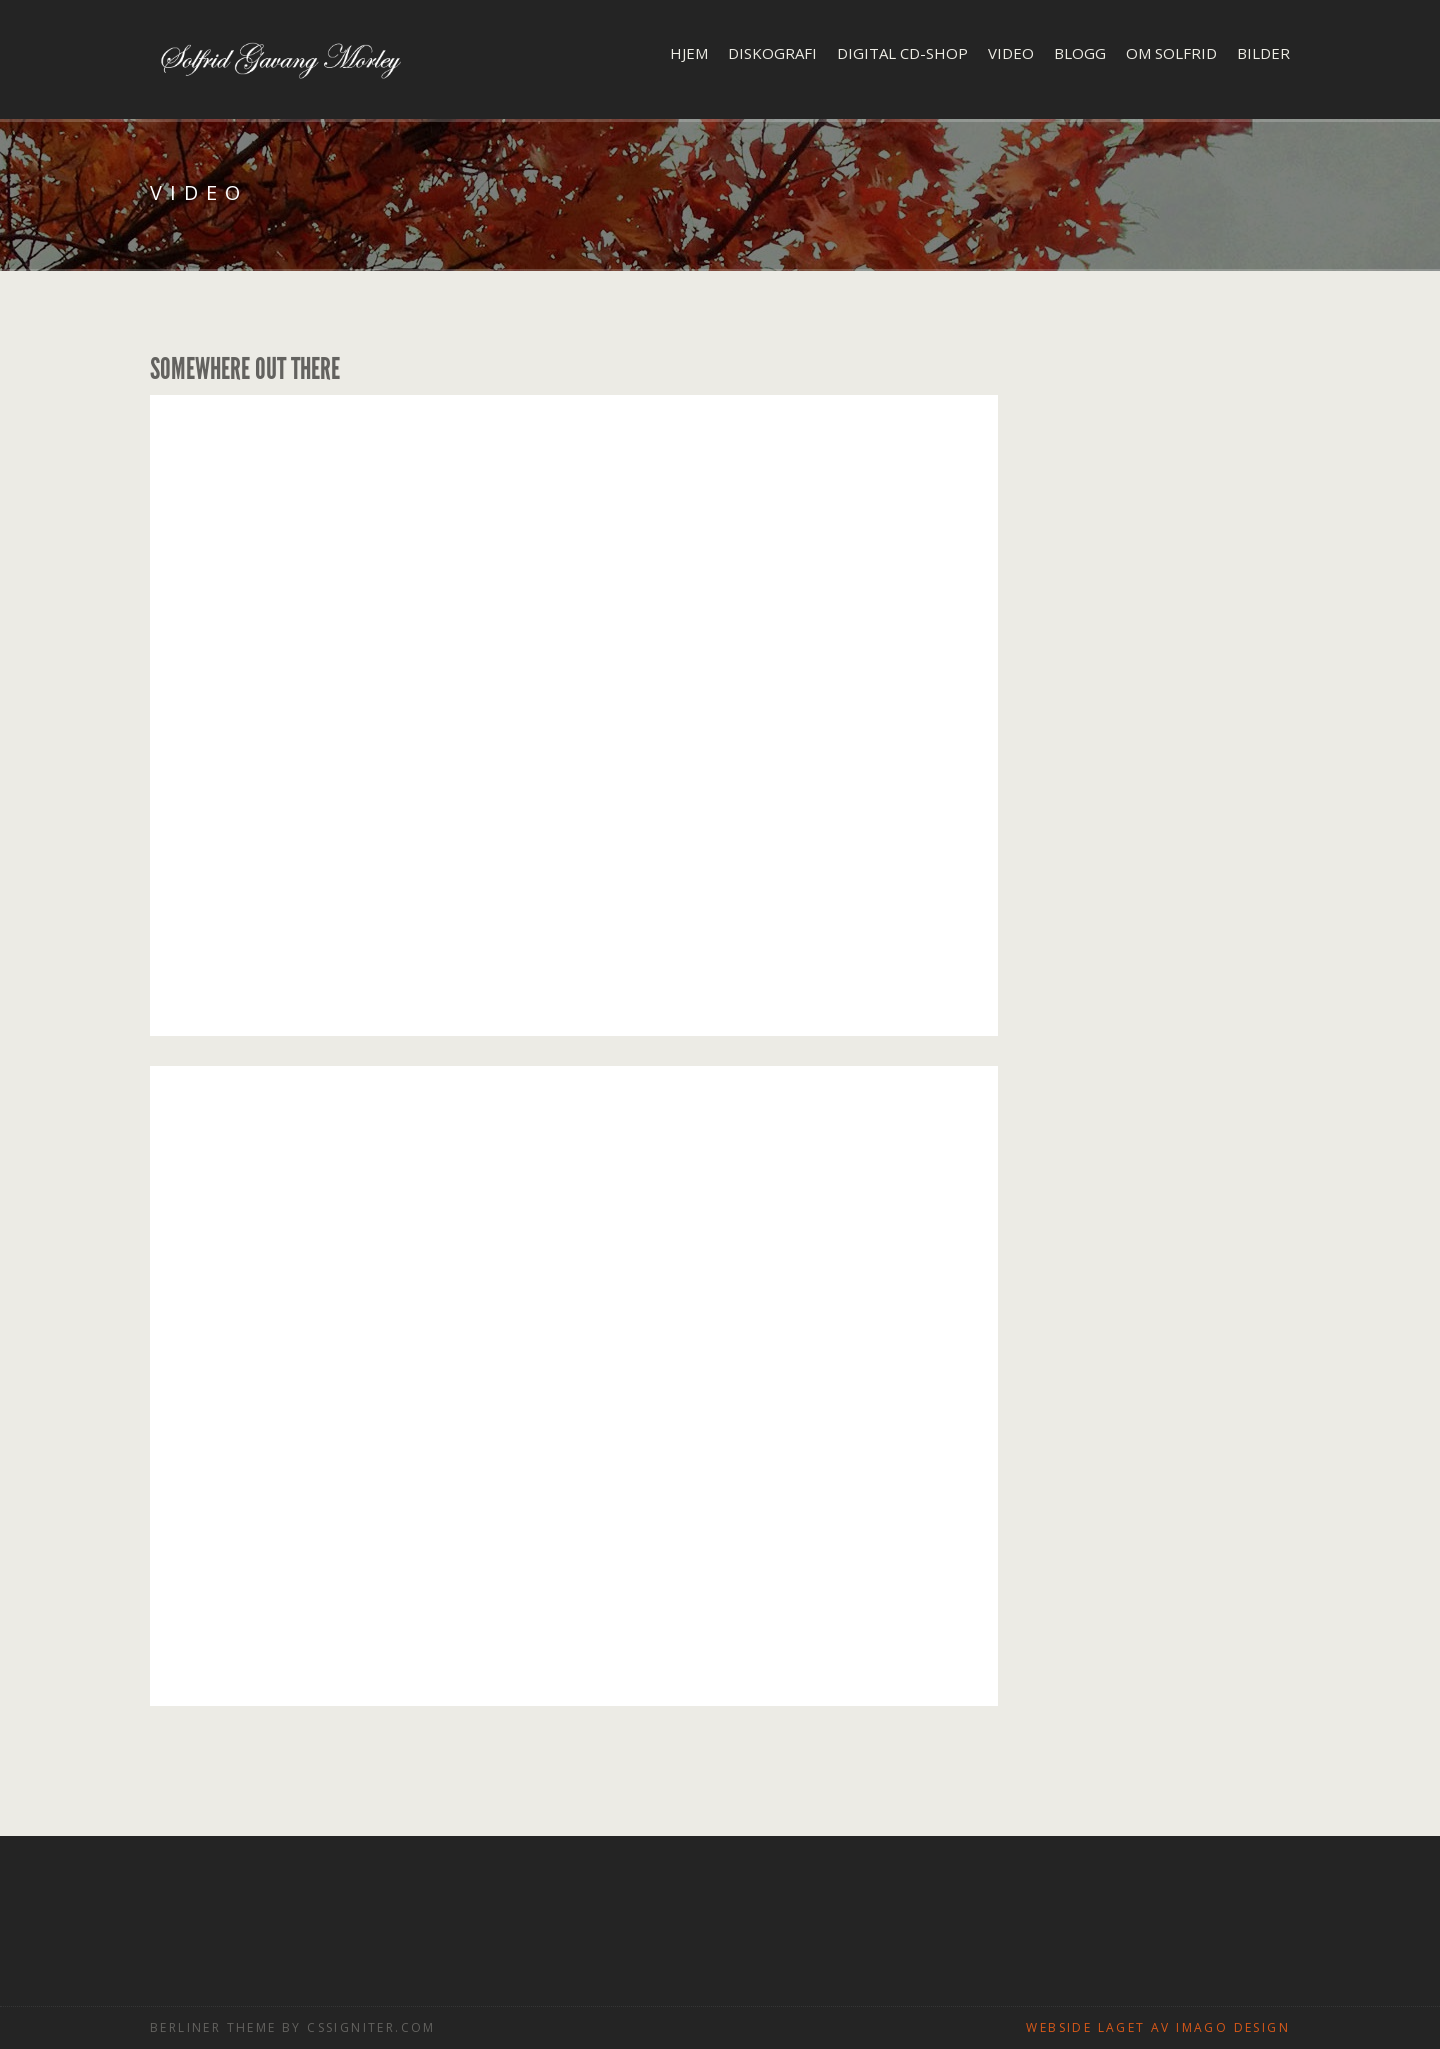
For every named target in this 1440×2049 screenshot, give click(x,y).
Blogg (1080, 53)
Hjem (689, 53)
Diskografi (772, 53)
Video (1011, 53)
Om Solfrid (1171, 53)
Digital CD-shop (902, 53)
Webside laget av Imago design (1158, 2027)
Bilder (1263, 53)
